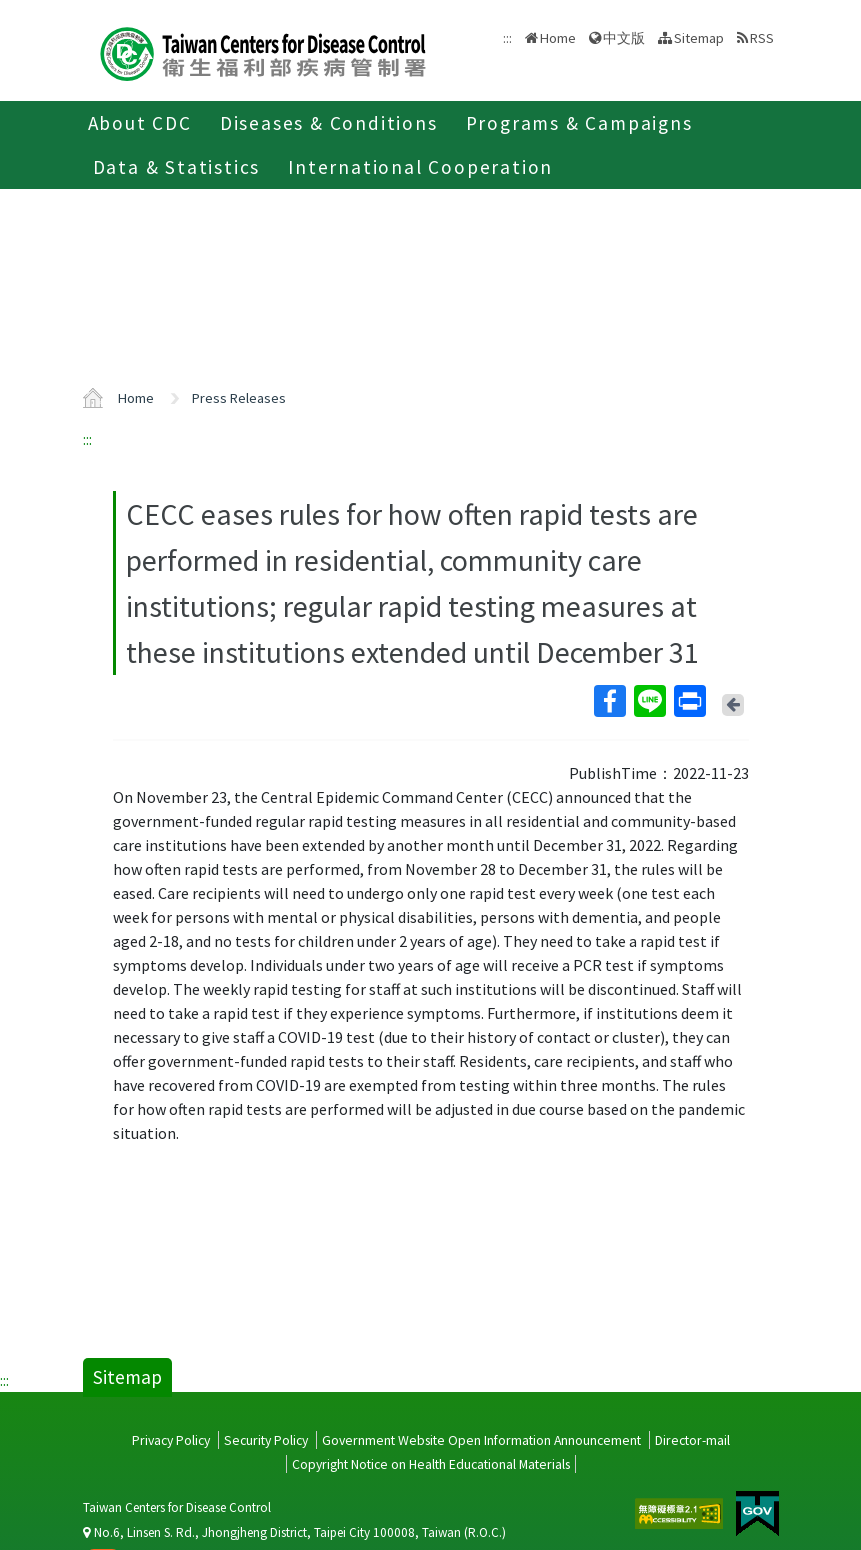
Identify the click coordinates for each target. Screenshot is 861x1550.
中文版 (624, 38)
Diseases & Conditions (329, 123)
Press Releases (239, 398)
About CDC (140, 123)
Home (558, 38)
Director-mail (692, 1440)
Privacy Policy (171, 1440)
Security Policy (266, 1440)
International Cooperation (420, 167)
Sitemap (699, 38)
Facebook (609, 701)
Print (689, 701)
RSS (762, 38)
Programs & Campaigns (579, 123)
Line (649, 701)
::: (87, 439)
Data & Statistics (177, 167)
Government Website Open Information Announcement (481, 1440)
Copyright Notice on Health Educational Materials (431, 1464)
